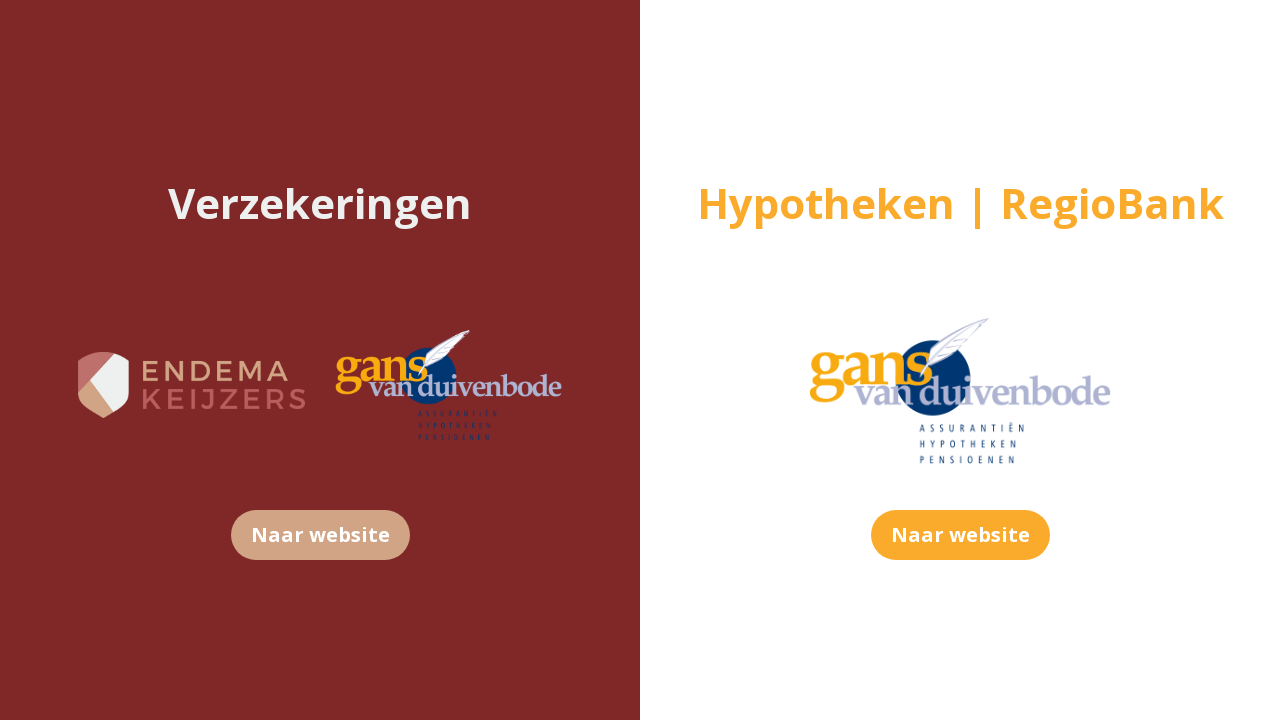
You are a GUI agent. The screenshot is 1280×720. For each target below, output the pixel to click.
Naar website (320, 534)
